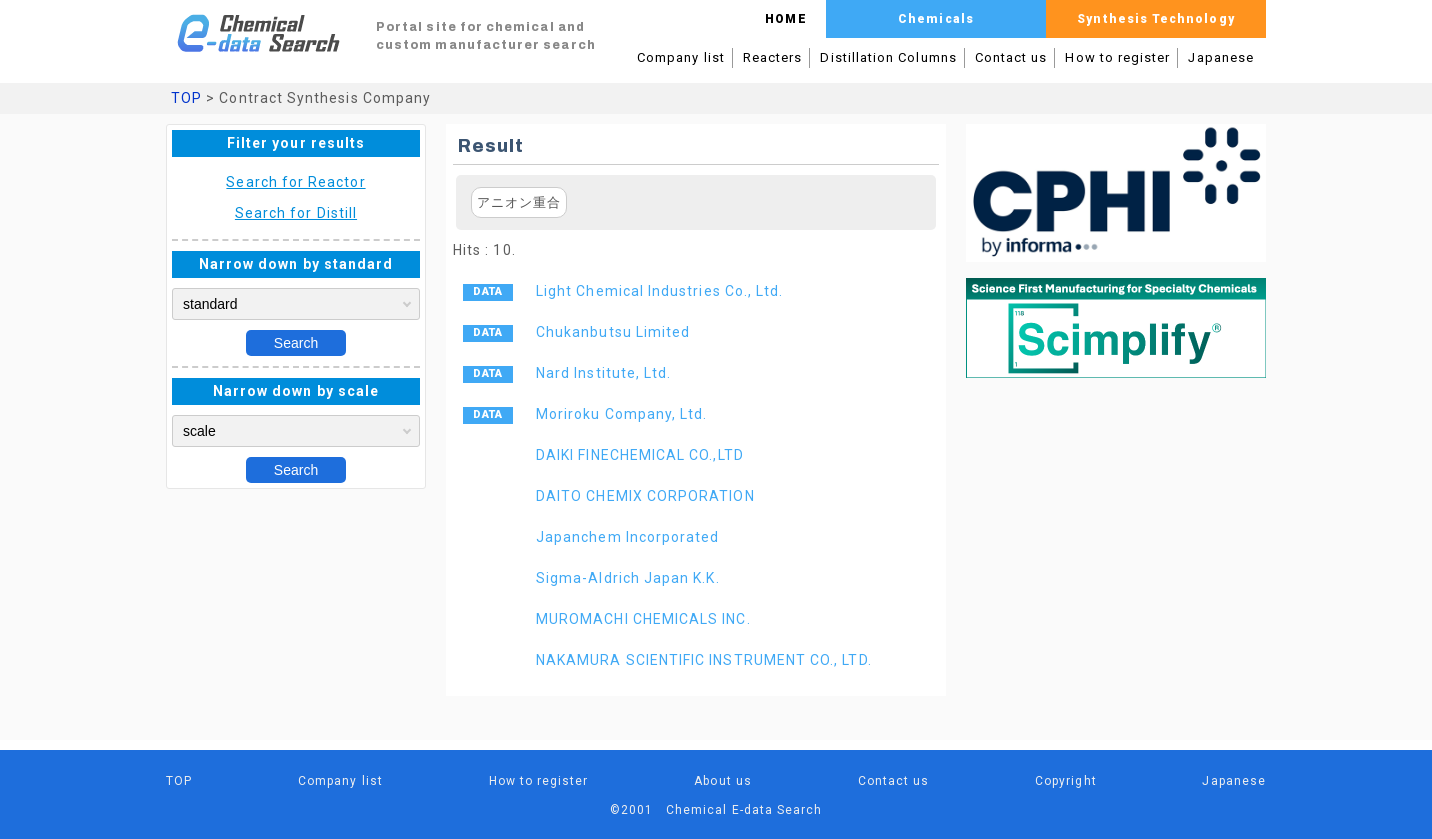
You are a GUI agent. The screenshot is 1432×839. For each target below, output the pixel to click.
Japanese (1221, 57)
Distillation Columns (888, 57)
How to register (1117, 57)
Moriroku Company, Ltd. (621, 414)
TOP (186, 98)
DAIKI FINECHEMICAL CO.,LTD (640, 455)
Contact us (1011, 57)
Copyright (1066, 781)
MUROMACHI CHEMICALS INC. (643, 619)
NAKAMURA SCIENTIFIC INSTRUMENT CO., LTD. (704, 660)
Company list (681, 57)
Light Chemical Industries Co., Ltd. (659, 291)
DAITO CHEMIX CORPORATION (645, 496)
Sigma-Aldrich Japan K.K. (628, 578)
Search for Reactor (295, 182)
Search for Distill (296, 213)
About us (723, 781)
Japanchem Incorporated (627, 537)
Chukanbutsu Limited (613, 332)
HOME (785, 19)
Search (296, 343)
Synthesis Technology (1155, 19)
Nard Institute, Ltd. (603, 373)
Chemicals (936, 19)
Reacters (773, 57)
